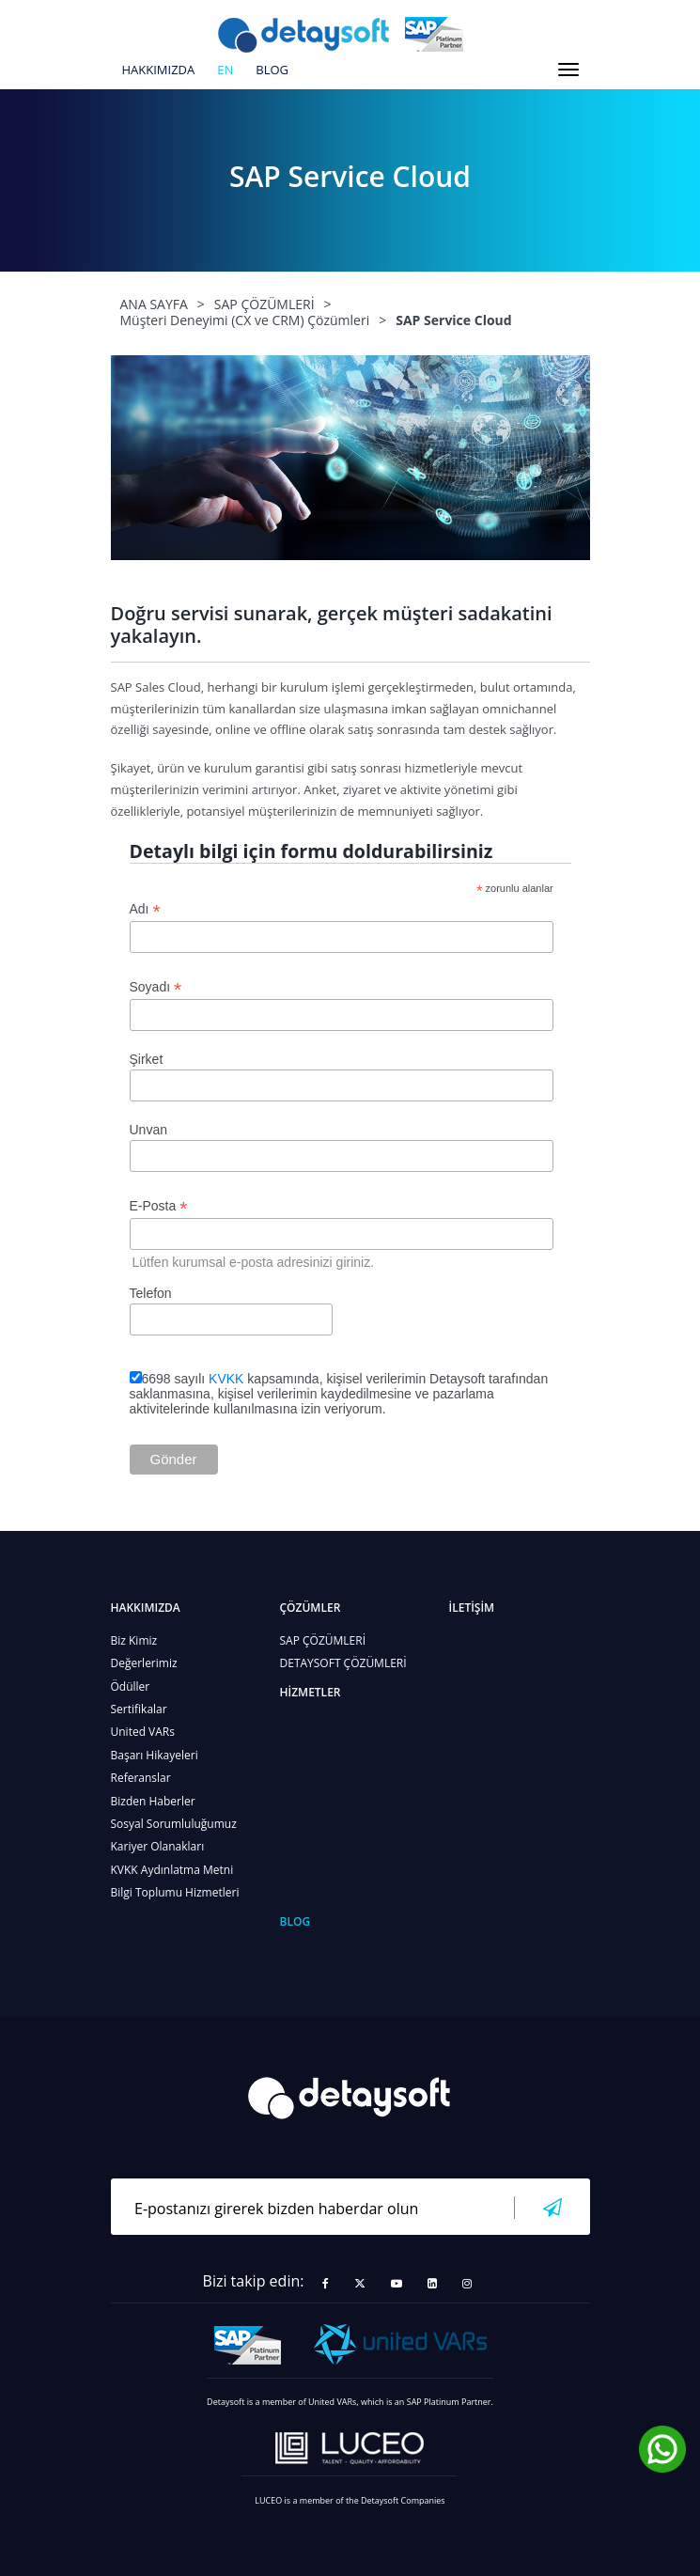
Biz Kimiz (134, 1640)
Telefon (151, 1293)
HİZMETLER (310, 1692)
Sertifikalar (139, 1709)
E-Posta (159, 1206)
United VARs (143, 1732)
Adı (145, 909)
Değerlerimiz (144, 1663)
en (225, 70)
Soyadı (156, 987)
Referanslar (141, 1778)
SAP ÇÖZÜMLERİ (323, 1640)
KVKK (226, 1378)
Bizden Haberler (153, 1801)
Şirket (146, 1059)
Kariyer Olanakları (158, 1846)
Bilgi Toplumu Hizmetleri (175, 1892)
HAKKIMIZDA (158, 70)
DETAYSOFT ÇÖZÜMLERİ (343, 1663)
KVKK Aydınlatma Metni (172, 1870)
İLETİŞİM (472, 1608)
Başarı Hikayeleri (154, 1755)
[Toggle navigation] (568, 69)
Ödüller (130, 1686)
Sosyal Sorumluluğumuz (174, 1824)
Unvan (148, 1129)
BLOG (272, 70)
